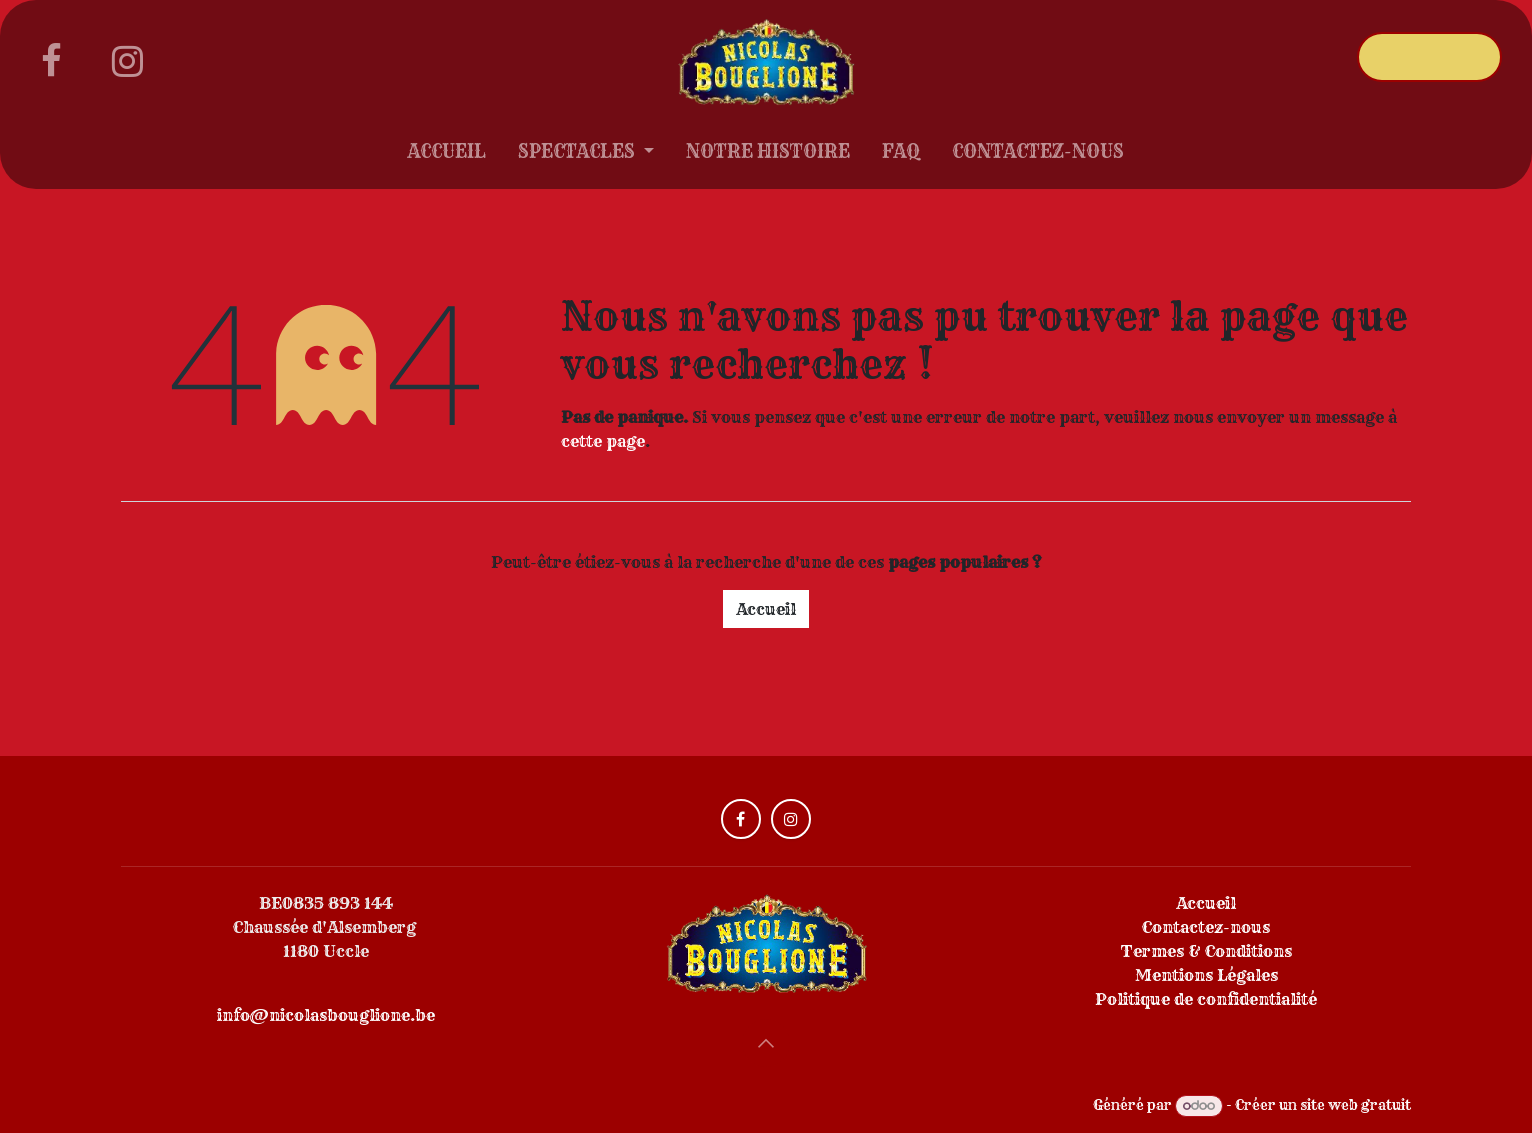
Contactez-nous (1206, 927)
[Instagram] (127, 61)
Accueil (766, 609)
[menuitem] (447, 155)
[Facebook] (51, 61)
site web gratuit (1355, 1105)
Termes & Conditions (1206, 951)
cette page (603, 441)
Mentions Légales (1206, 975)
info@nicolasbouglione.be (326, 1015)
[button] (766, 1043)
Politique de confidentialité (1206, 999)
